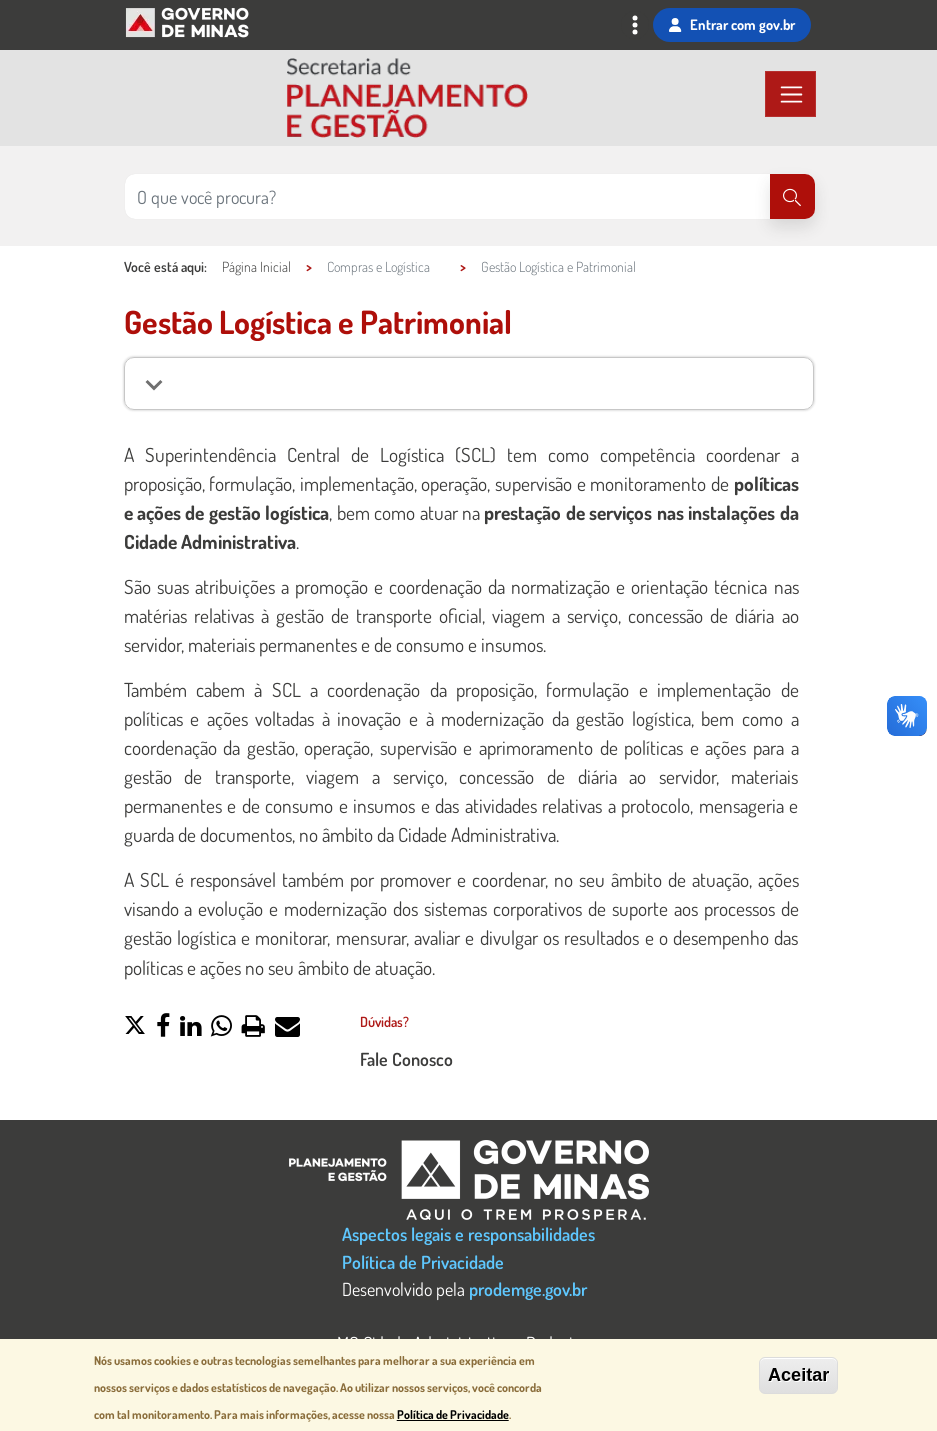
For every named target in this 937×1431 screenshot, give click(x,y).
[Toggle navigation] (635, 27)
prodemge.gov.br (528, 1288)
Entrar (731, 25)
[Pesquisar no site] (447, 196)
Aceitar (798, 1376)
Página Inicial (256, 266)
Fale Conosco (406, 1058)
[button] (135, 1028)
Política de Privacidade (423, 1261)
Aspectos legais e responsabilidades (468, 1233)
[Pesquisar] (792, 196)
